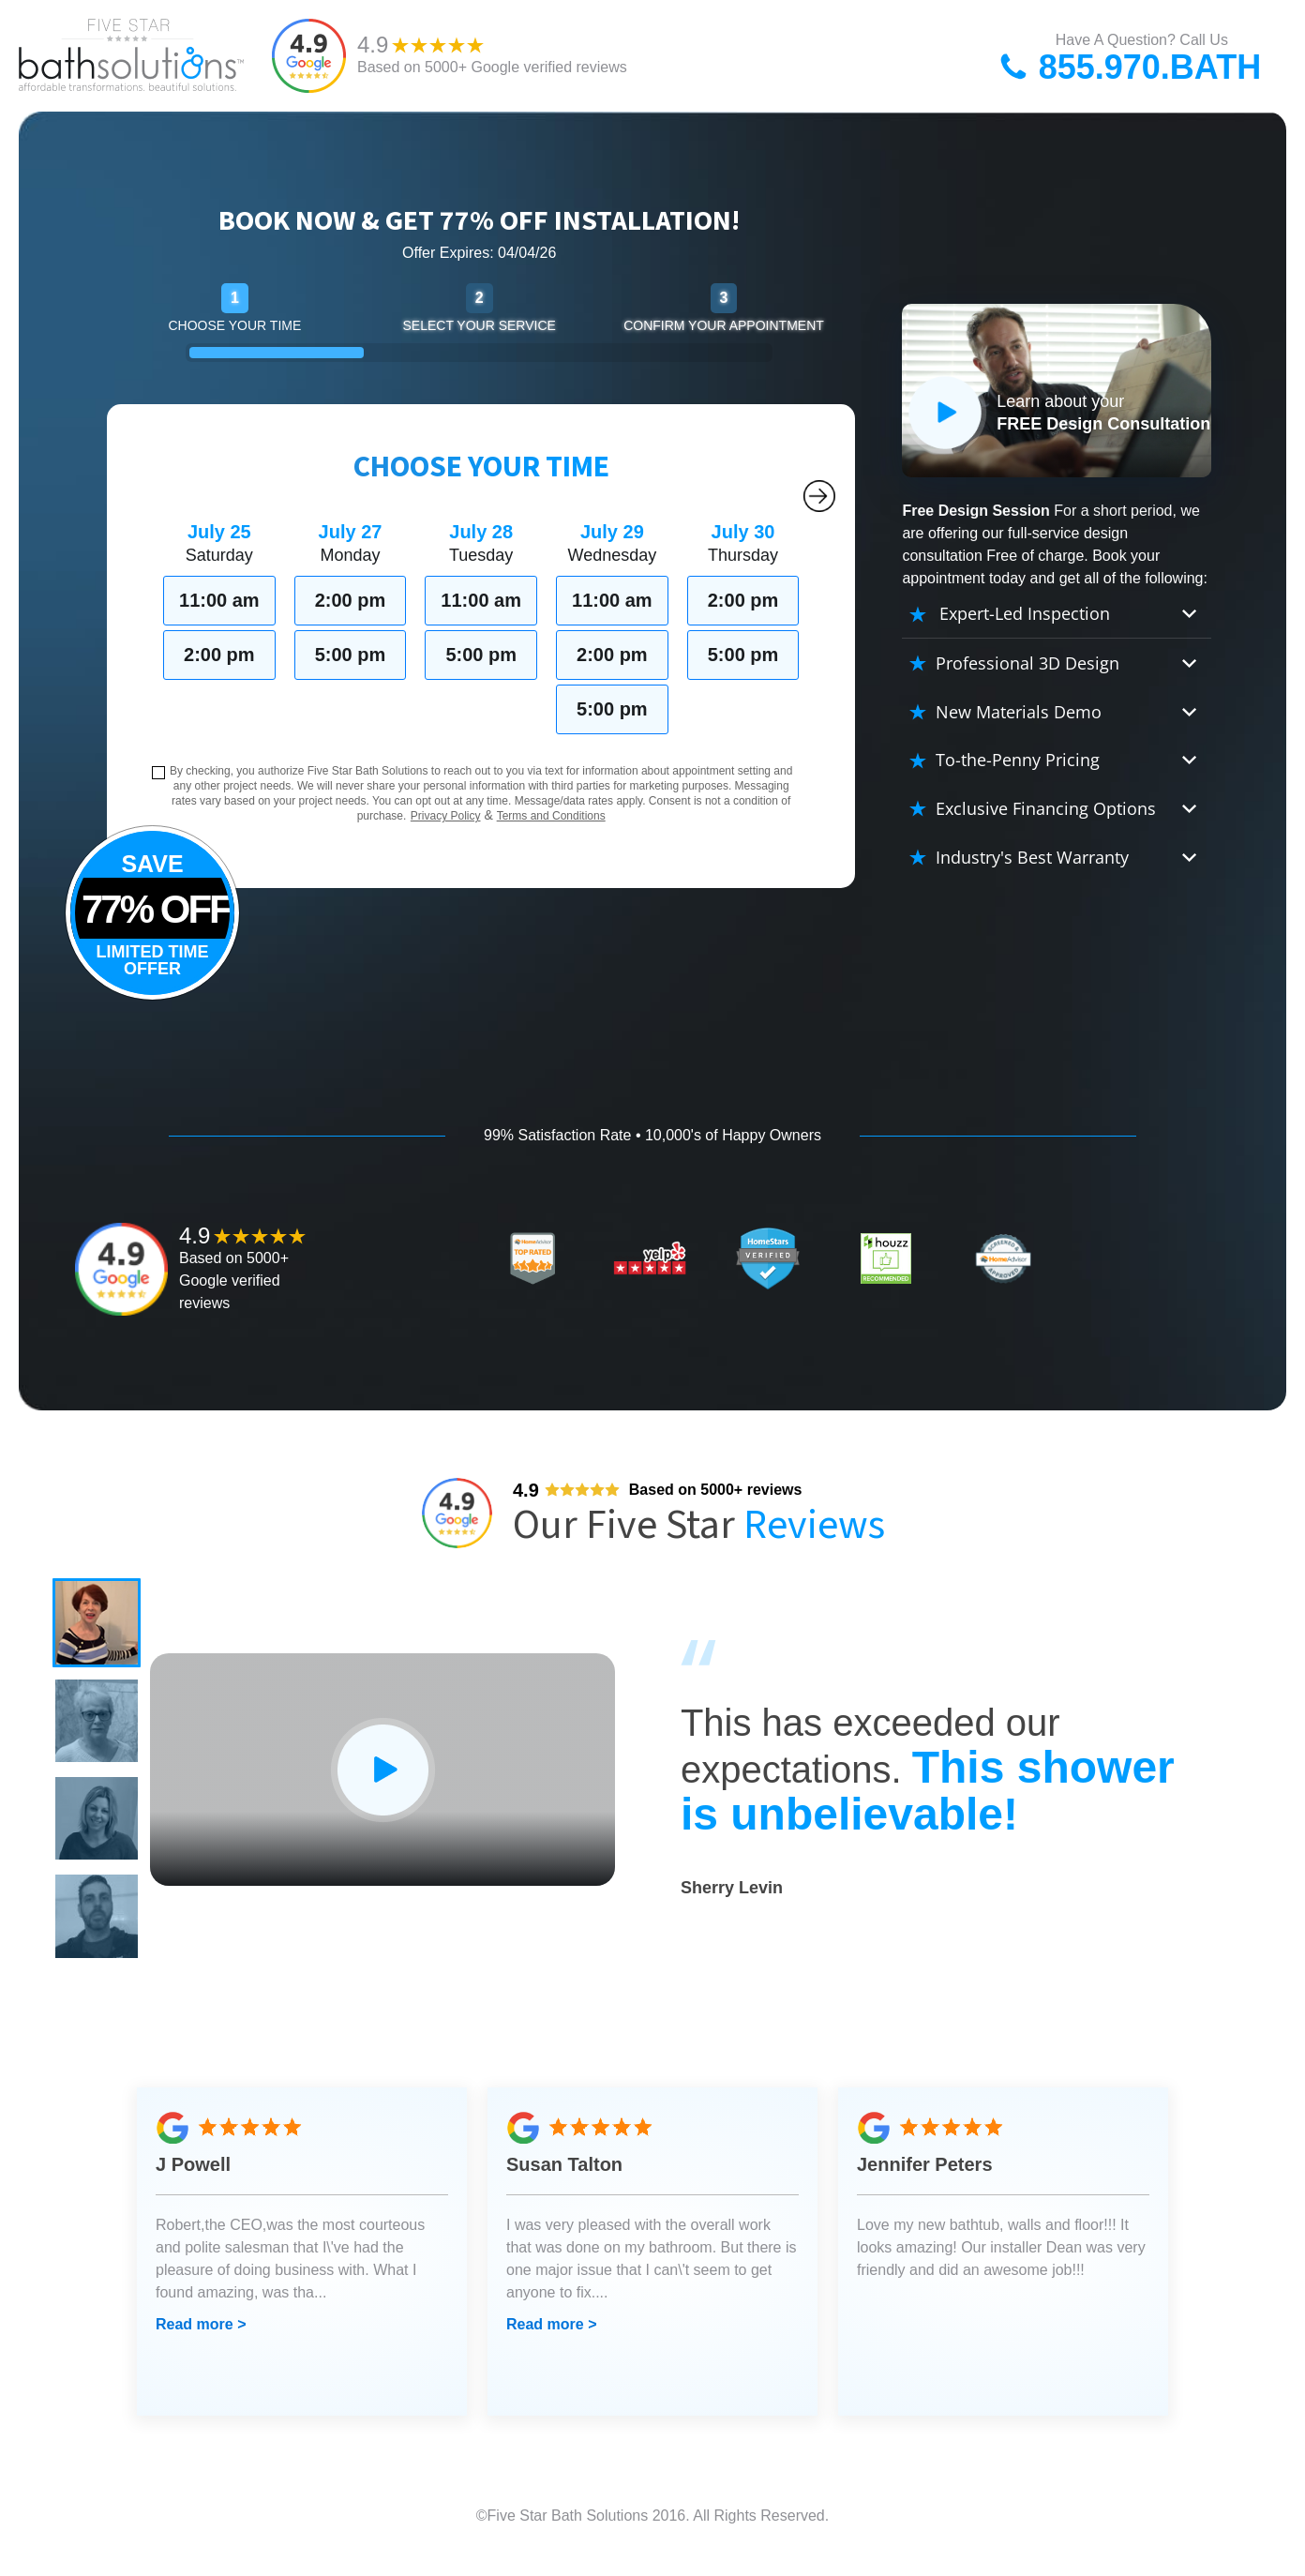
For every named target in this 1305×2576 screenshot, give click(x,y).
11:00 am (219, 600)
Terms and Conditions (551, 815)
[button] (99, 1625)
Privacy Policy (446, 815)
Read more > (201, 2345)
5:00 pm (350, 654)
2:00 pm (219, 654)
